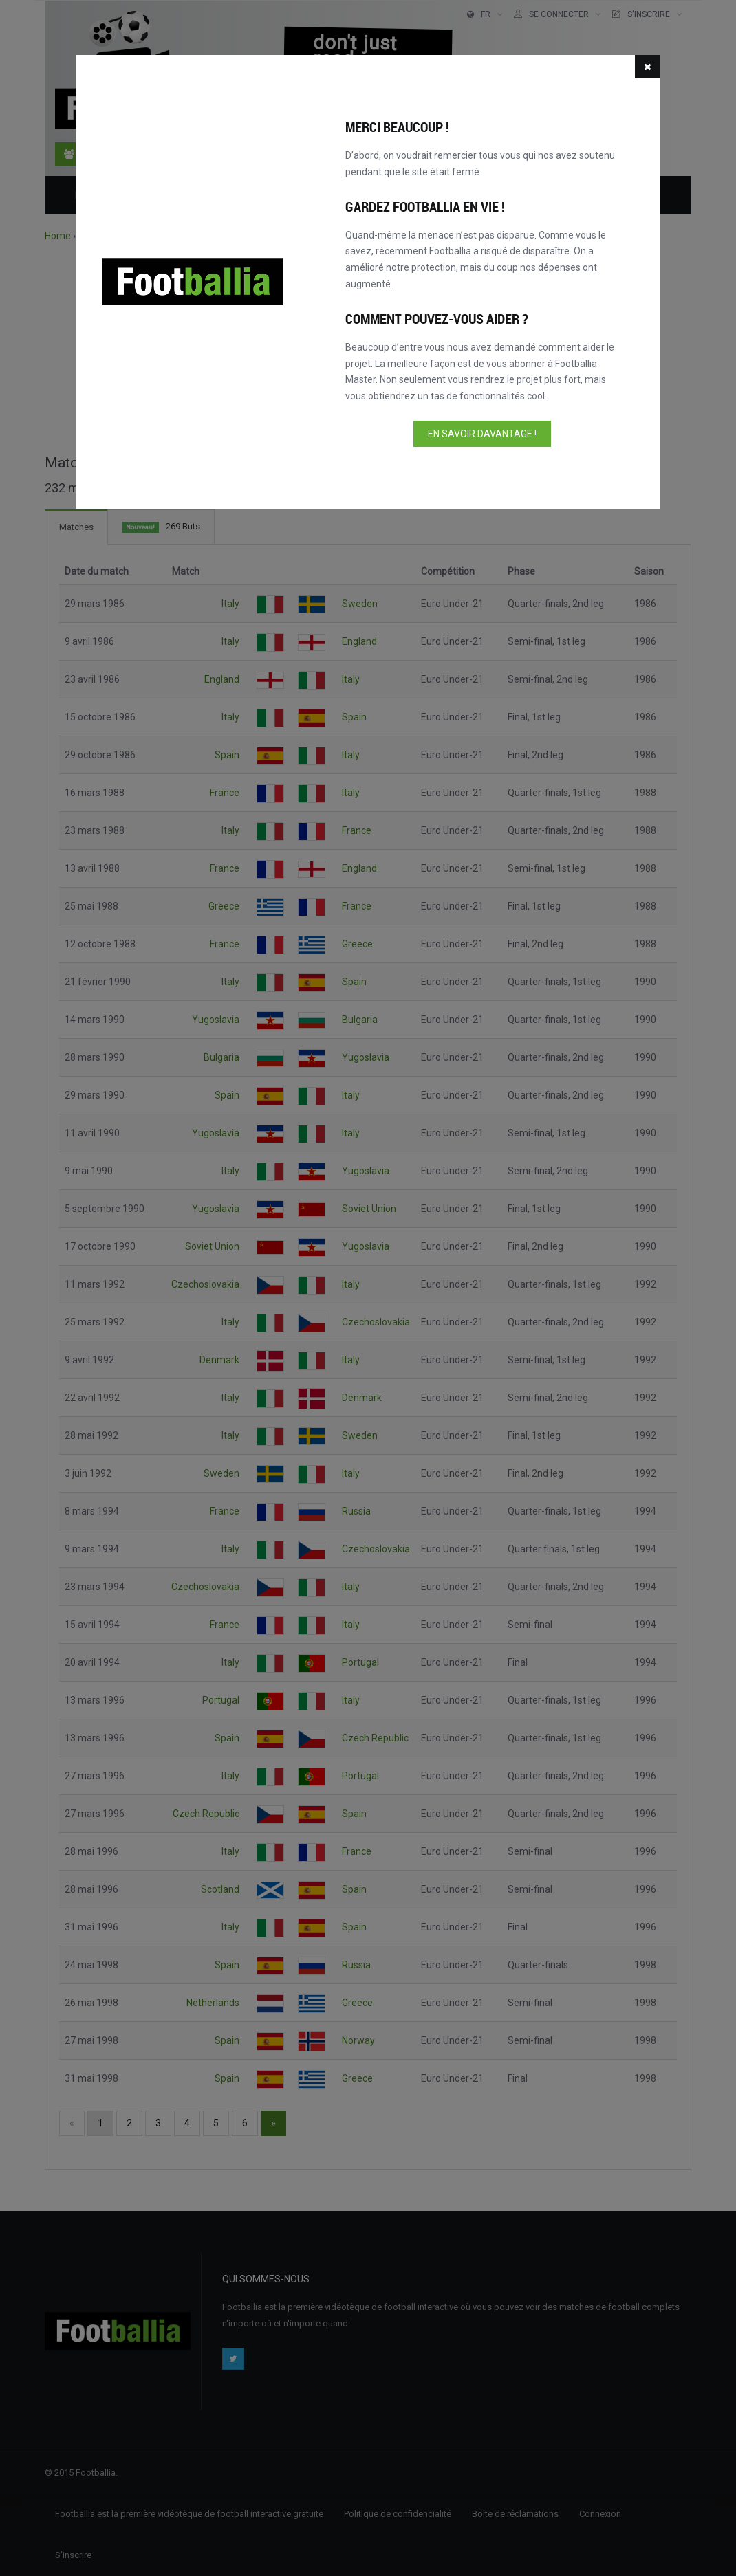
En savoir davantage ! (482, 433)
